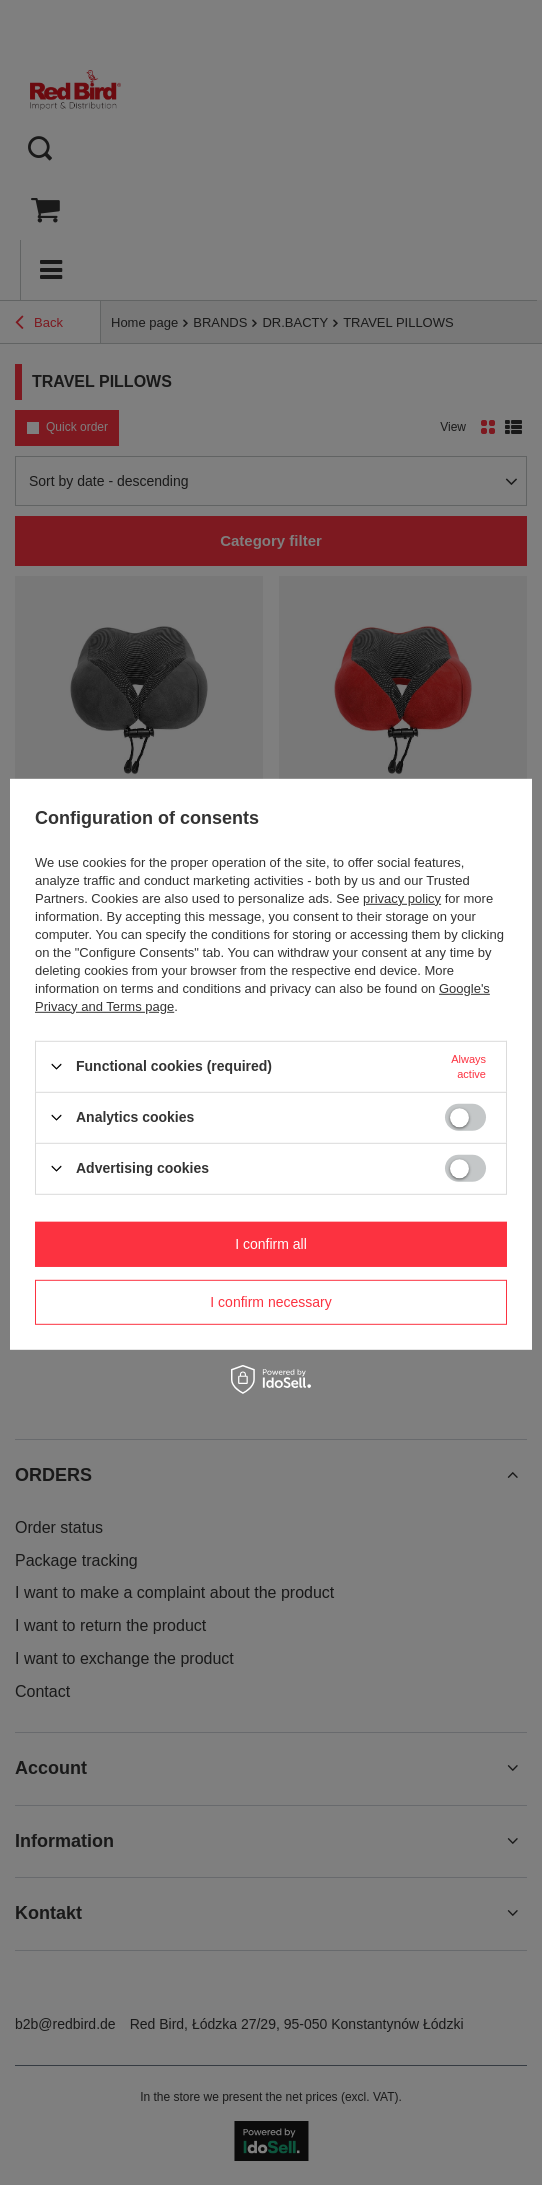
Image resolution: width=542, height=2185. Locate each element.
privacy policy (402, 897)
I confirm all (271, 1244)
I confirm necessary (270, 1302)
